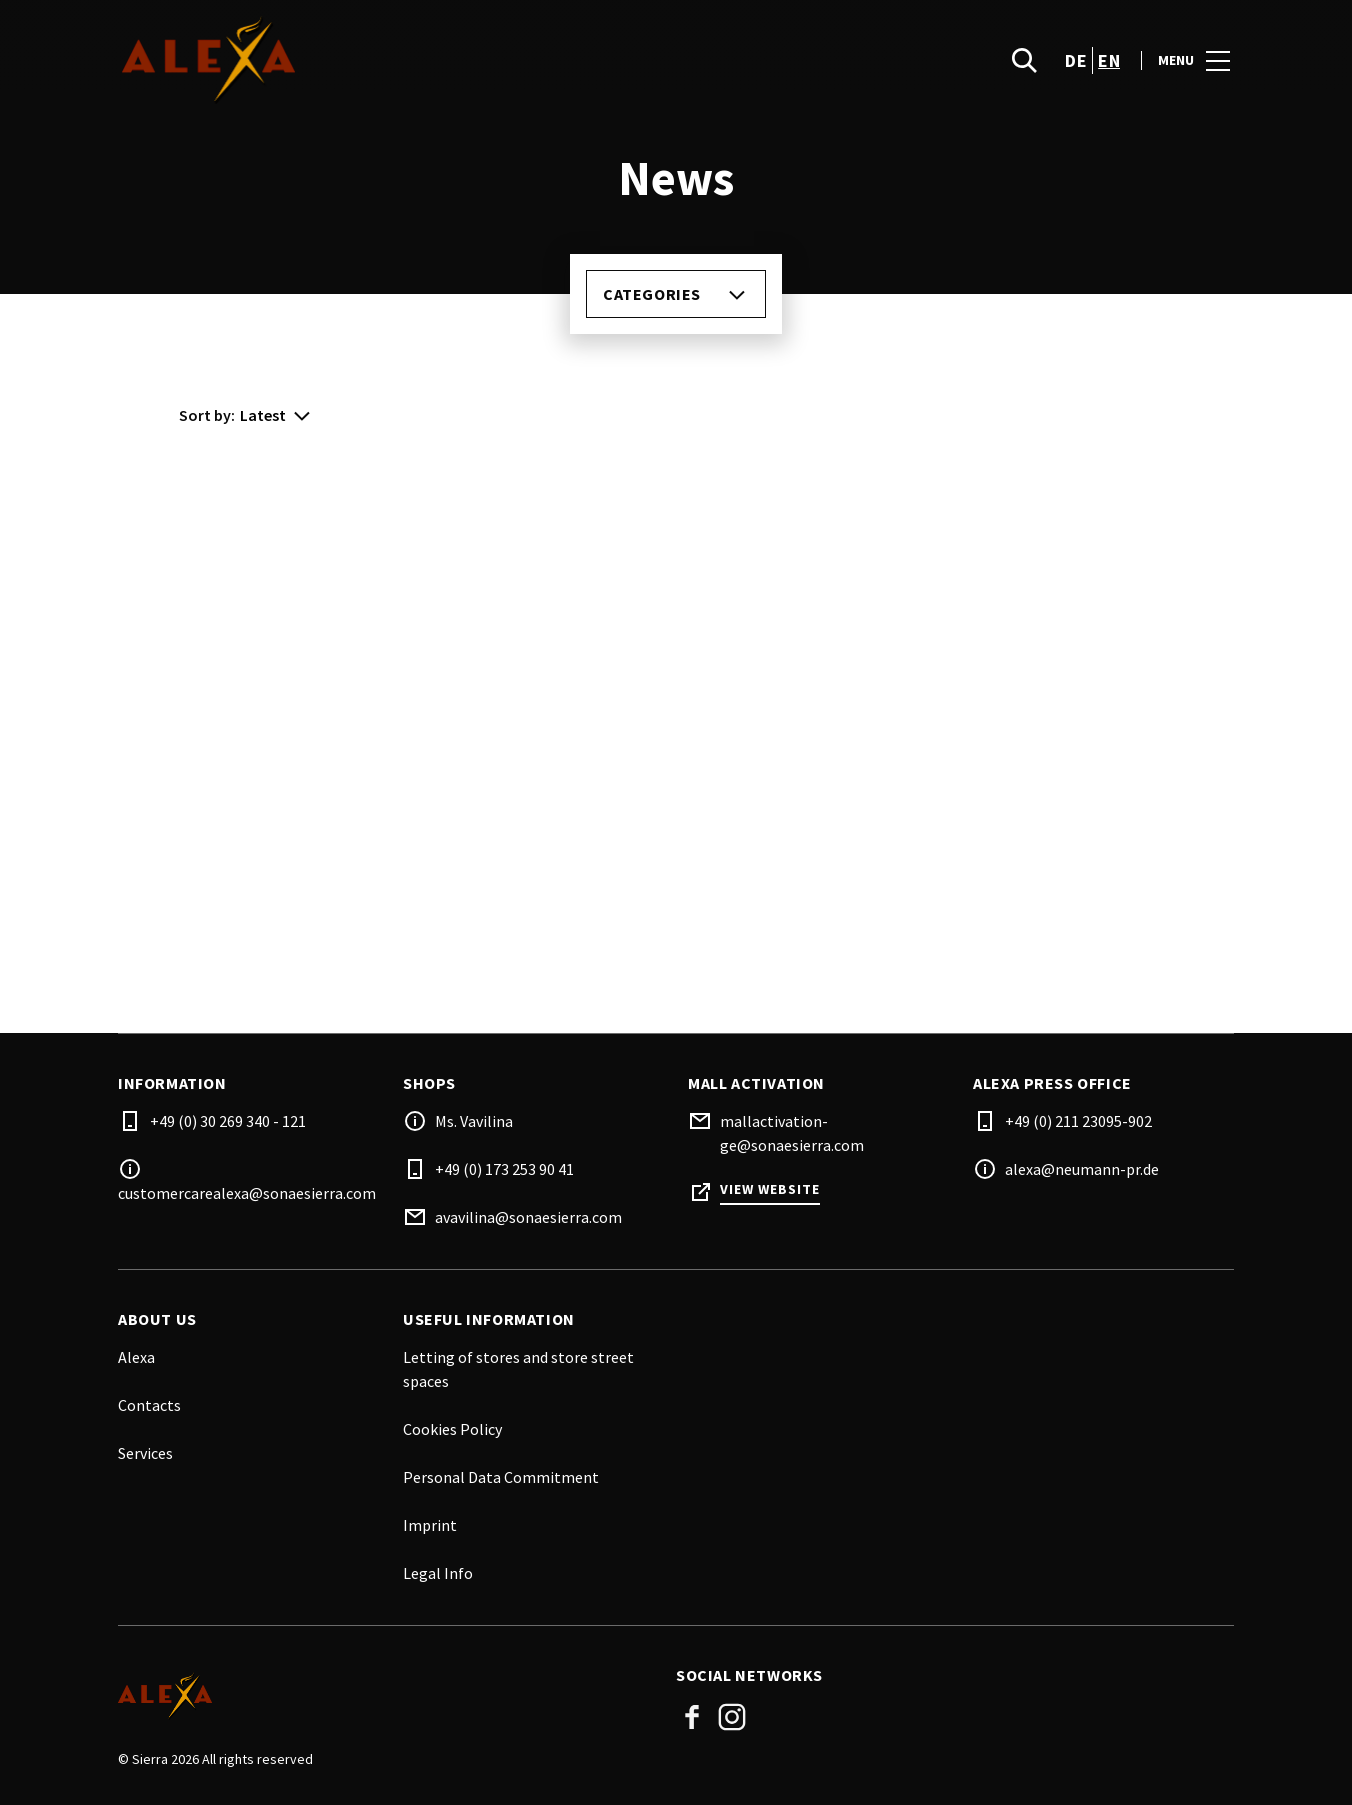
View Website (770, 1189)
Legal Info (438, 1573)
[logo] (399, 60)
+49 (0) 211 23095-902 (1078, 1121)
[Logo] (385, 1696)
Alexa (136, 1357)
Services (145, 1453)
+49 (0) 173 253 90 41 (504, 1169)
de (1076, 60)
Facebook (692, 1717)
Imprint (430, 1525)
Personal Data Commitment (501, 1477)
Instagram (732, 1717)
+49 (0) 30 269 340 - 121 (228, 1121)
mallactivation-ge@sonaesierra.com (792, 1133)
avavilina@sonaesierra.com (528, 1217)
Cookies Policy (452, 1429)
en (1109, 60)
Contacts (149, 1405)
